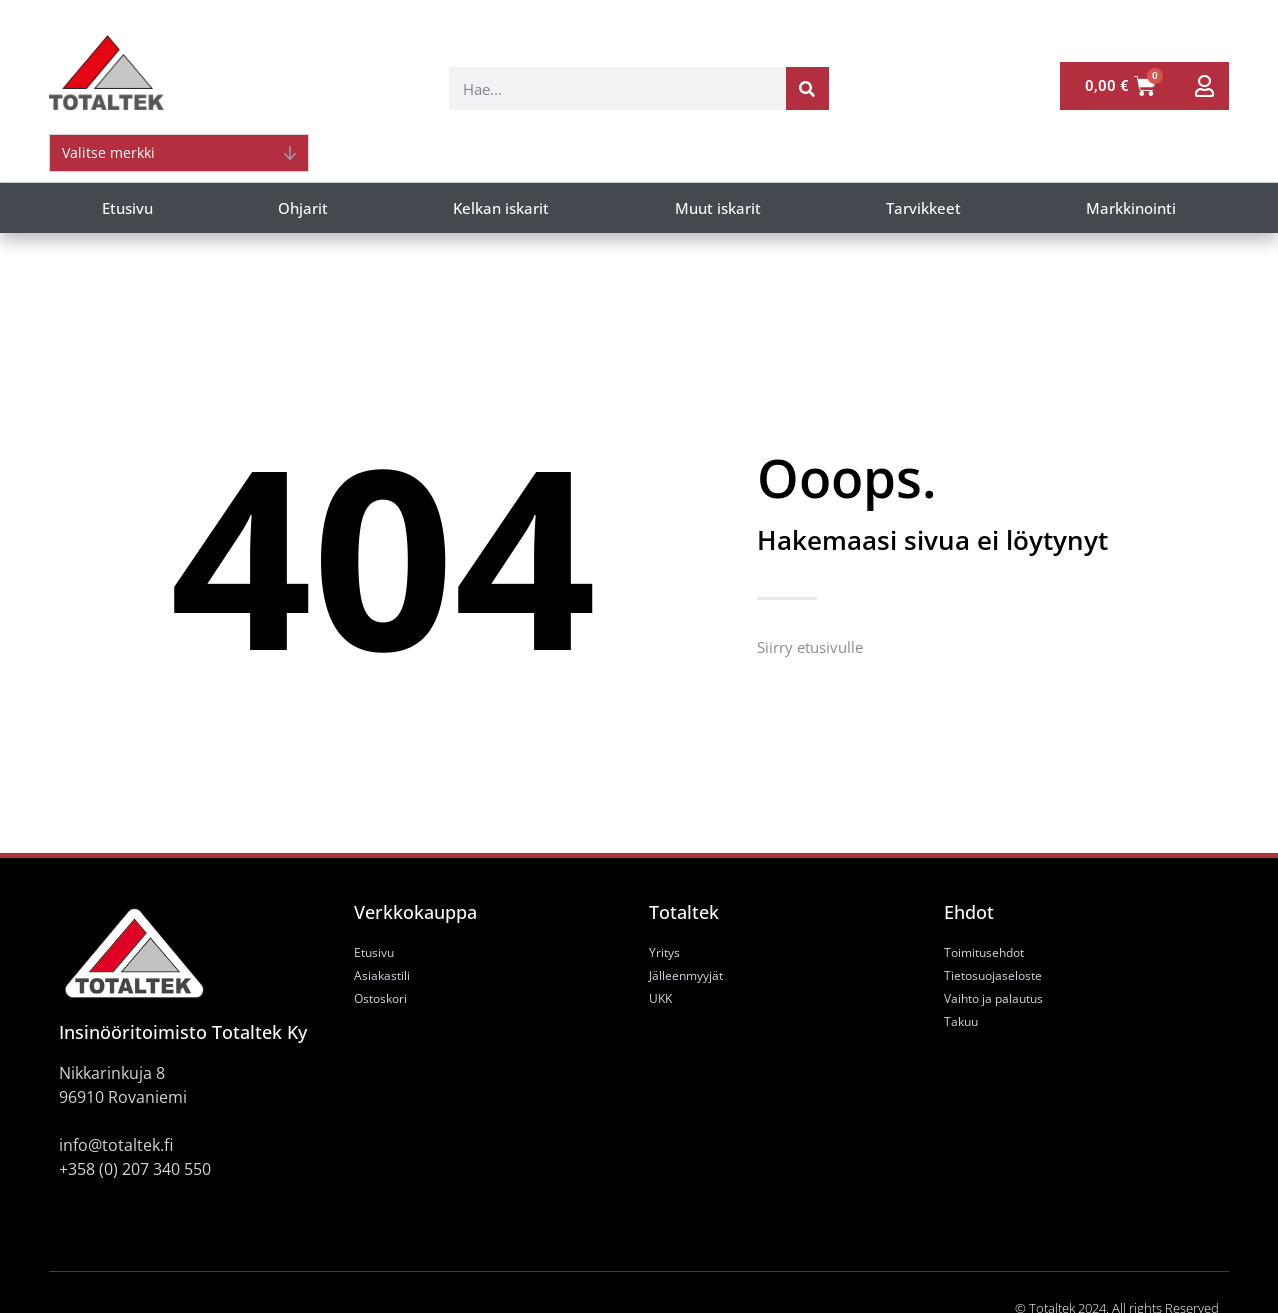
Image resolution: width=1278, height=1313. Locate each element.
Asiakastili (382, 975)
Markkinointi (1131, 208)
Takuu (961, 1021)
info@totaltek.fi (116, 1145)
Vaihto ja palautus (993, 998)
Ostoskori (380, 998)
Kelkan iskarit (501, 208)
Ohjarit (303, 208)
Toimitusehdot (984, 952)
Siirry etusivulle (810, 647)
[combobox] (617, 88)
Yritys (664, 952)
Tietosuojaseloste (993, 975)
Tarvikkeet (923, 208)
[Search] (807, 88)
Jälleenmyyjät (686, 975)
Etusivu (127, 208)
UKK (660, 998)
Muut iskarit (718, 208)
